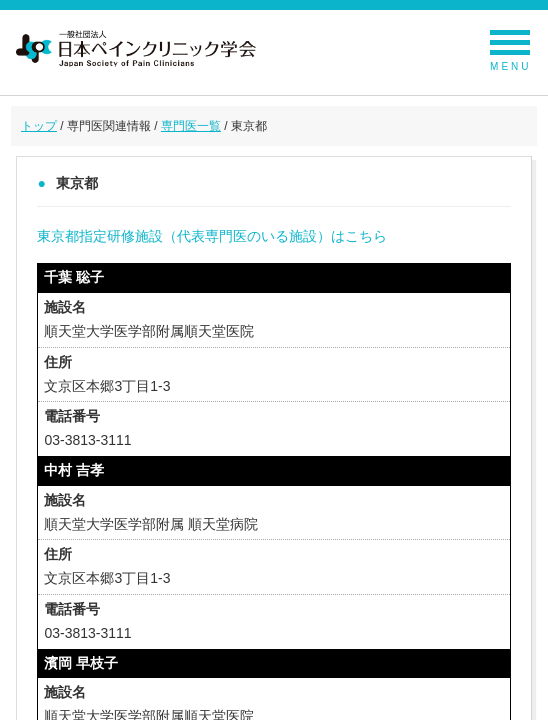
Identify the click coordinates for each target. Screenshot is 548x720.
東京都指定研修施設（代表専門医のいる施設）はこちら (212, 236)
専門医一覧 (191, 126)
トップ (39, 126)
